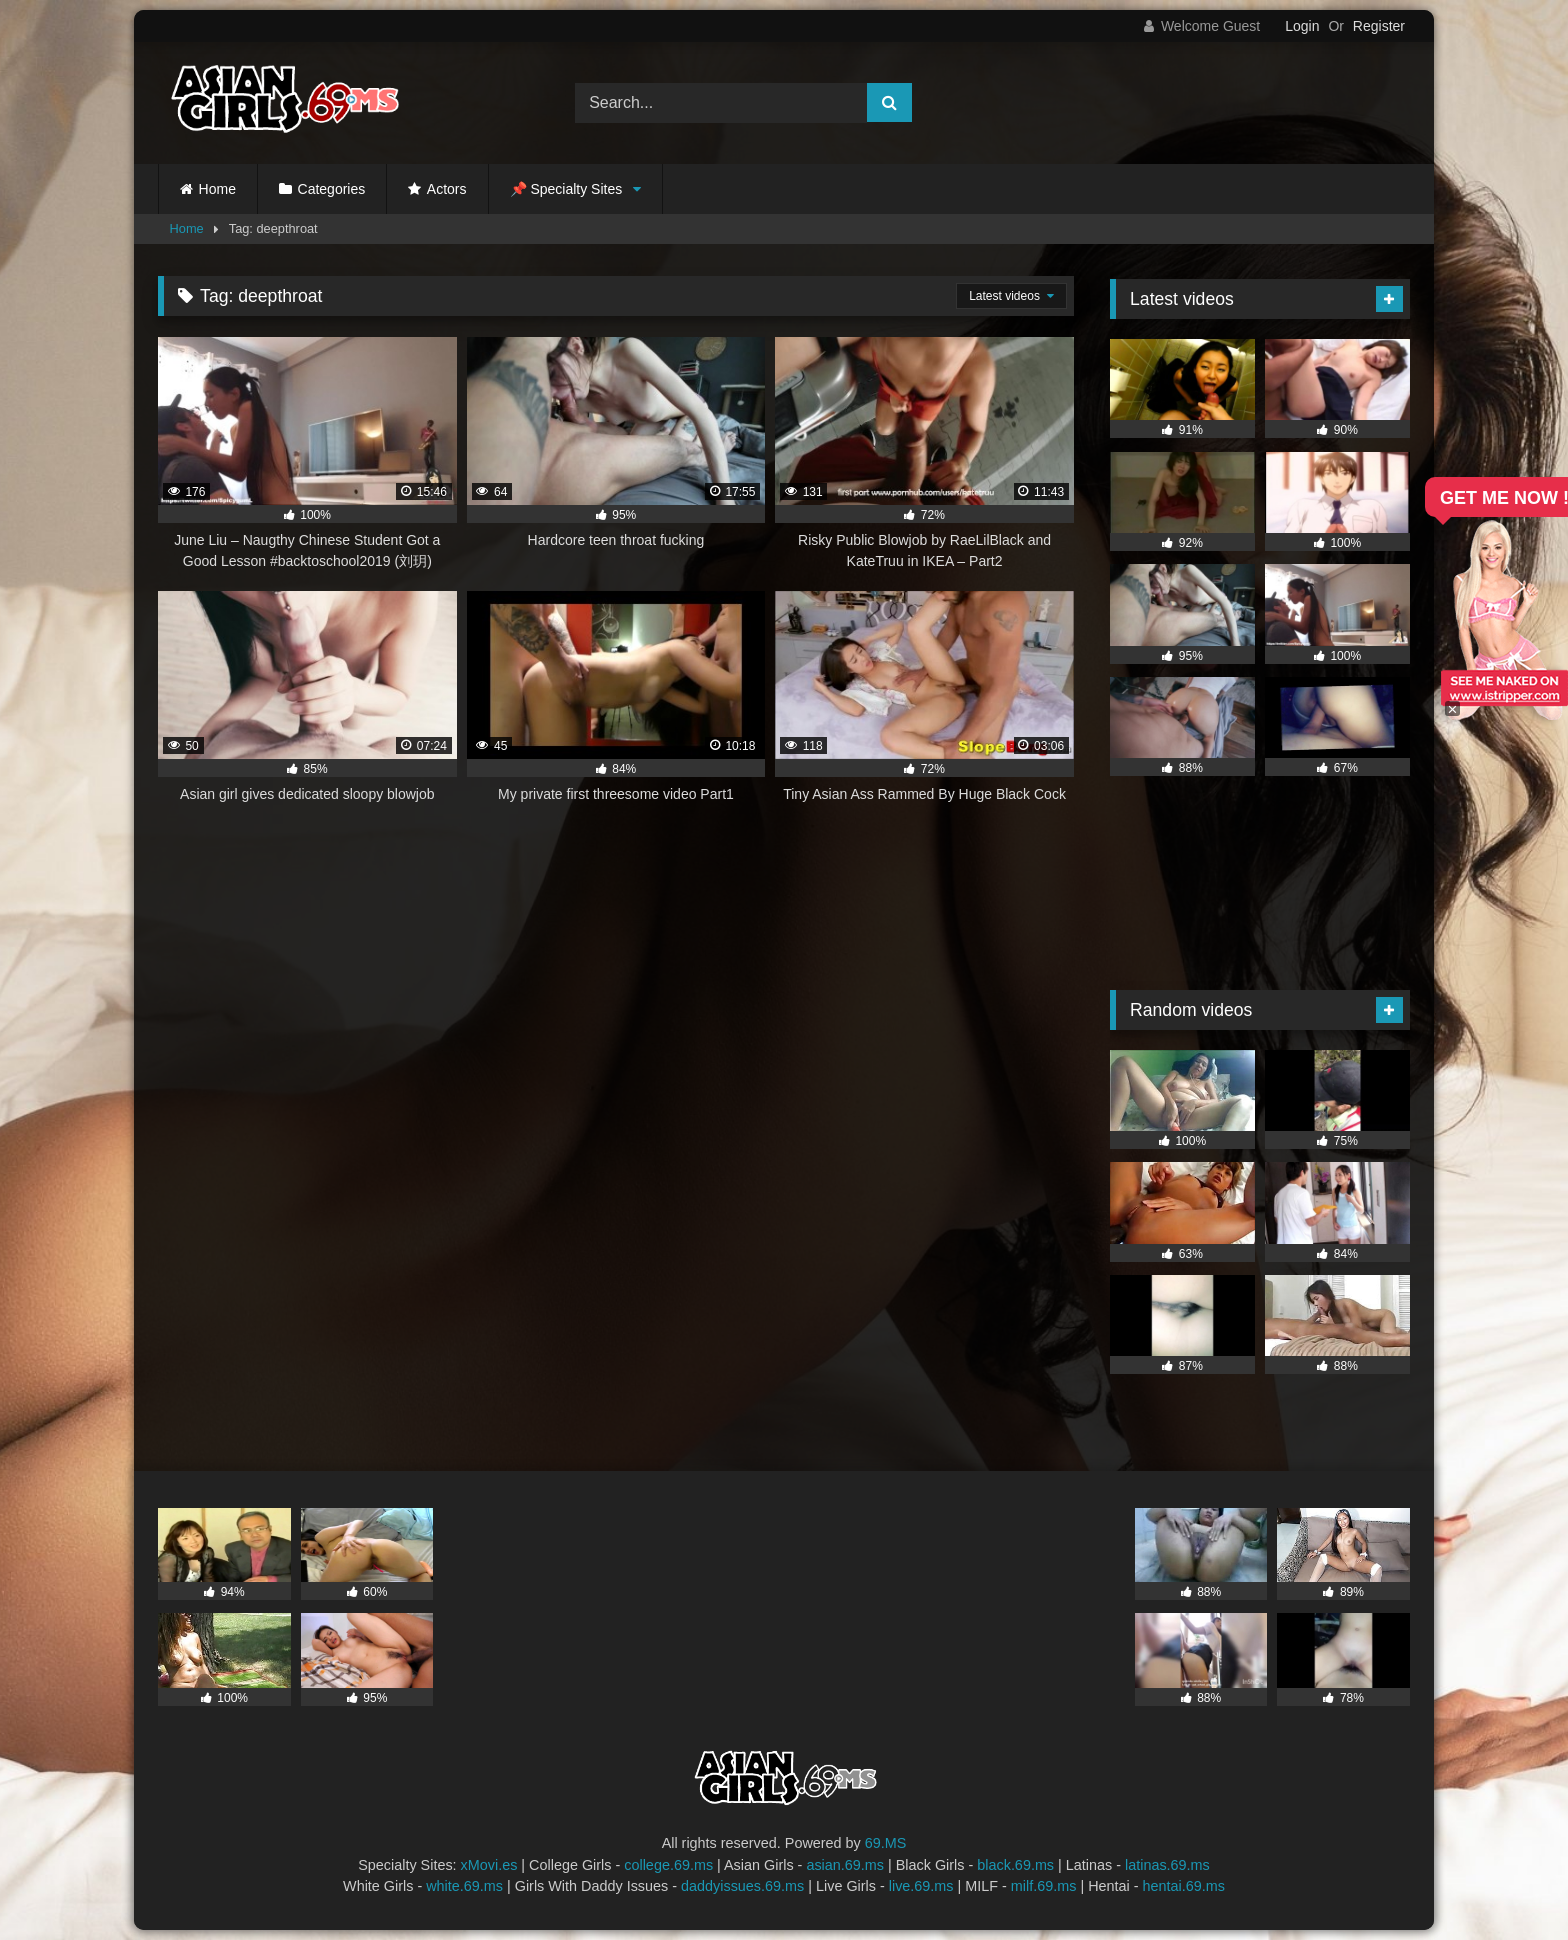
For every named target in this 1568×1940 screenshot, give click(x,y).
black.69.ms (1015, 1865)
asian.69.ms (845, 1865)
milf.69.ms (1044, 1886)
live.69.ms (921, 1886)
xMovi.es (489, 1865)
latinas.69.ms (1167, 1865)
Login (1302, 26)
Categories (332, 189)
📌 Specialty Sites (566, 189)
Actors (447, 189)
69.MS (886, 1843)
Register (1379, 26)
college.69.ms (668, 1865)
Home (217, 189)
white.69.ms (464, 1886)
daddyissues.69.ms (742, 1886)
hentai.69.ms (1184, 1886)
